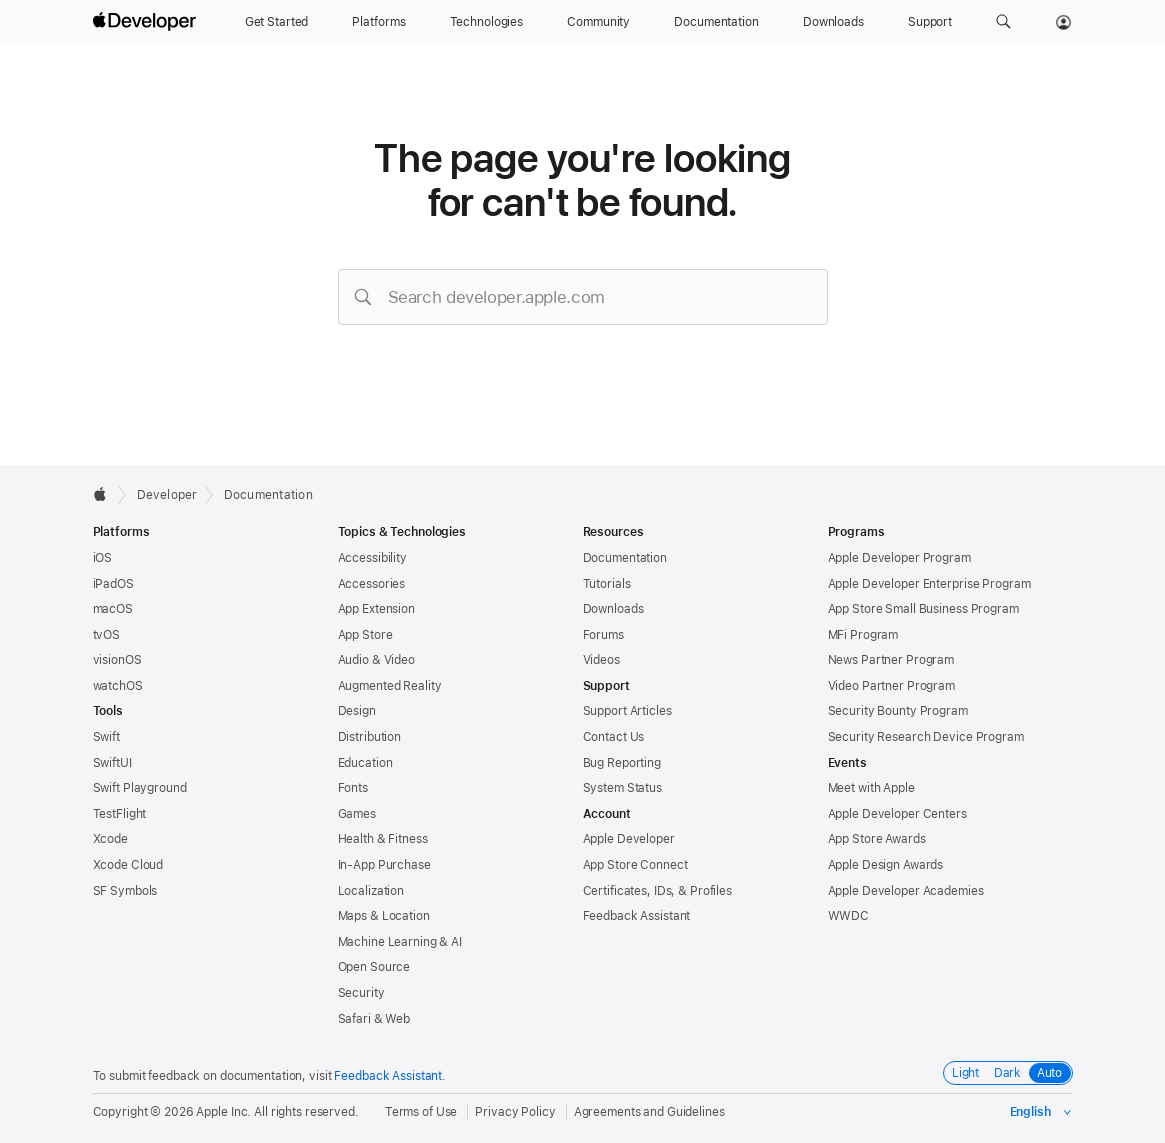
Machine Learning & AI (400, 942)
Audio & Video (376, 660)
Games (357, 814)
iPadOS (113, 584)
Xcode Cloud (128, 865)
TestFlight (120, 814)
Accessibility (372, 558)
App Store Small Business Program (923, 609)
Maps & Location (384, 916)
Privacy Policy (515, 1112)
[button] (1003, 22)
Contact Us (614, 737)
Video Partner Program (891, 686)
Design (357, 711)
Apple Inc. (223, 1112)
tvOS (107, 635)
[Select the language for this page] (1041, 1112)
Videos (601, 660)
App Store (365, 635)
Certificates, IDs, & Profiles (658, 891)
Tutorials (607, 584)
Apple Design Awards (886, 865)
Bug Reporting (622, 763)
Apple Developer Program (899, 558)
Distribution (370, 737)
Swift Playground (140, 788)
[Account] (1063, 22)
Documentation (268, 495)
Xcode (110, 839)
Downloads (613, 609)
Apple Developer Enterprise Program (929, 584)
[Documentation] (716, 22)
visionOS (117, 660)
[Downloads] (833, 22)
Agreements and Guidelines (649, 1112)
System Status (622, 788)
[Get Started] (277, 22)
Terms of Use (421, 1112)
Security (361, 993)
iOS (103, 558)
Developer (167, 495)
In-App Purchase (384, 865)
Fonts (353, 788)
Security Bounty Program (898, 711)
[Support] (930, 22)
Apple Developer (629, 839)
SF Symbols (125, 891)
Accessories (372, 584)
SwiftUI (112, 763)
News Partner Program (891, 660)
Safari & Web (374, 1019)
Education (365, 763)
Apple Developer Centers (897, 814)
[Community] (598, 22)
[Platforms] (378, 22)
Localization (371, 891)
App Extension (376, 609)
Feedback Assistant (637, 916)
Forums (603, 635)
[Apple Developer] (147, 22)
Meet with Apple (871, 788)
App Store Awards (877, 839)
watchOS (118, 686)
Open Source (374, 967)
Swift (106, 737)
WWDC (849, 916)
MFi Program (863, 635)
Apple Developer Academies (906, 891)
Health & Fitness (383, 839)
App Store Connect (635, 865)
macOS (113, 609)
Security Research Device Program (926, 737)
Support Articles (627, 711)
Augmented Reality (390, 686)
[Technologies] (487, 22)
